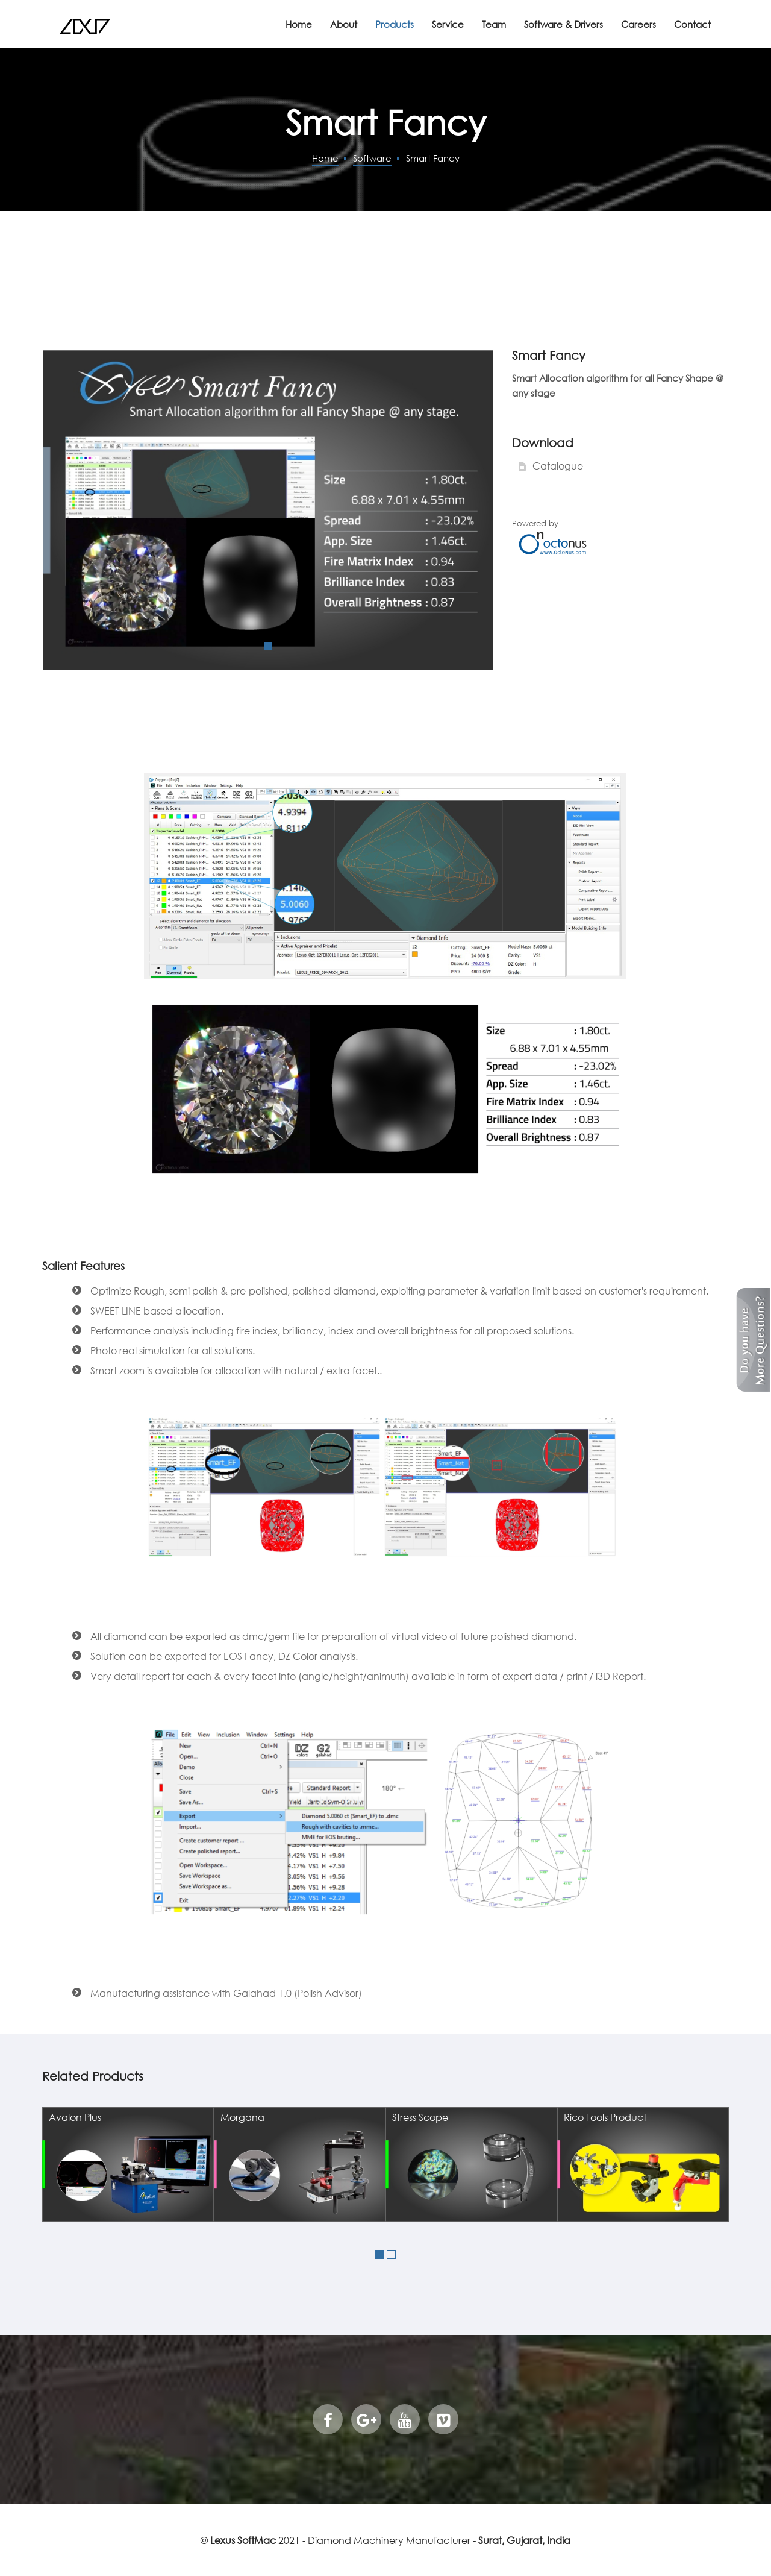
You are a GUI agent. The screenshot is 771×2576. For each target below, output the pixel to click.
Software (372, 158)
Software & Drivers (563, 24)
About (343, 24)
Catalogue (556, 465)
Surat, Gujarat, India (524, 2540)
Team (494, 24)
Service (448, 24)
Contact (692, 24)
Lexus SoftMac (243, 2540)
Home (299, 24)
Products (394, 24)
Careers (638, 24)
